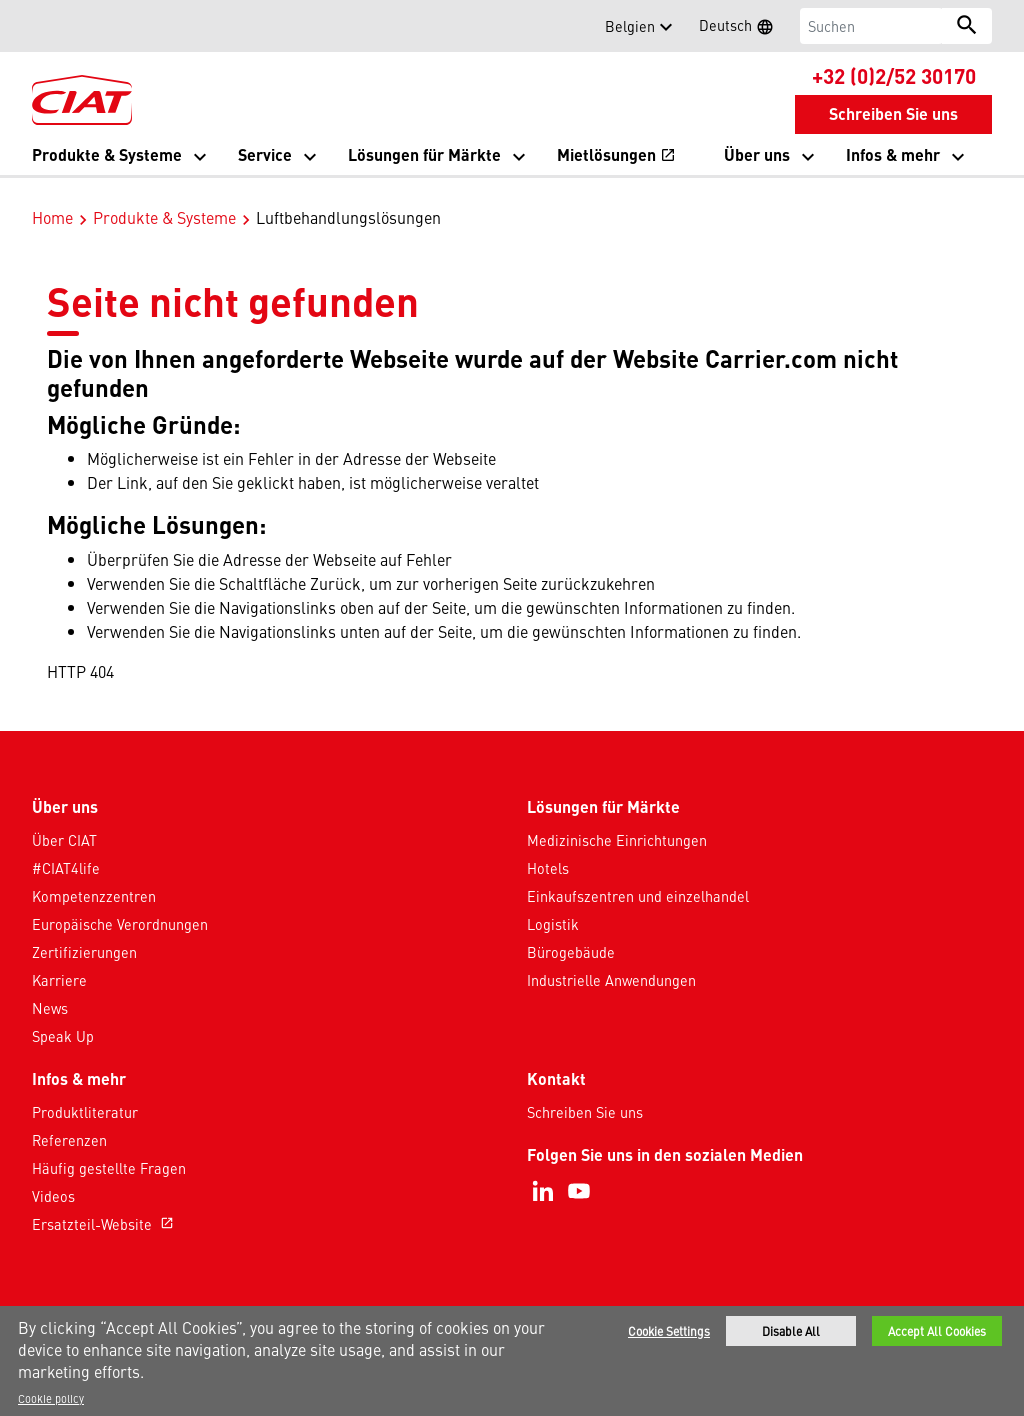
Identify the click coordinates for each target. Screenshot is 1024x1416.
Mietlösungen (616, 156)
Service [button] (265, 154)
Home (52, 196)
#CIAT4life (66, 847)
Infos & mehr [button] (893, 154)
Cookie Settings (669, 1331)
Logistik (553, 903)
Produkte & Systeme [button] (107, 154)
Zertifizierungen (84, 931)
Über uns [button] (757, 154)
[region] (512, 1361)
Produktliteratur (85, 1091)
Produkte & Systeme (164, 196)
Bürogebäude (571, 931)
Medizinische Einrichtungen (617, 819)
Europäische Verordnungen (120, 903)
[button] (44, 26)
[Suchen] (871, 26)
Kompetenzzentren (94, 875)
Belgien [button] (630, 26)
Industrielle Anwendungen (611, 959)
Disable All (791, 1331)
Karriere (59, 959)
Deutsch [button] (742, 28)
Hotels (548, 847)
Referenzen (69, 1119)
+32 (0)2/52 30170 (894, 75)
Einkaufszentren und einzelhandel (638, 875)
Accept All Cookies (937, 1331)
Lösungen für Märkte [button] (424, 154)
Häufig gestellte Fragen (109, 1147)
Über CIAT (64, 819)
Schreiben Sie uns (585, 1091)
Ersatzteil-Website (105, 1203)
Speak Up (63, 1015)
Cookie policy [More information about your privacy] (51, 1398)
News (50, 987)
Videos (53, 1175)
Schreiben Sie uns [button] (893, 113)
